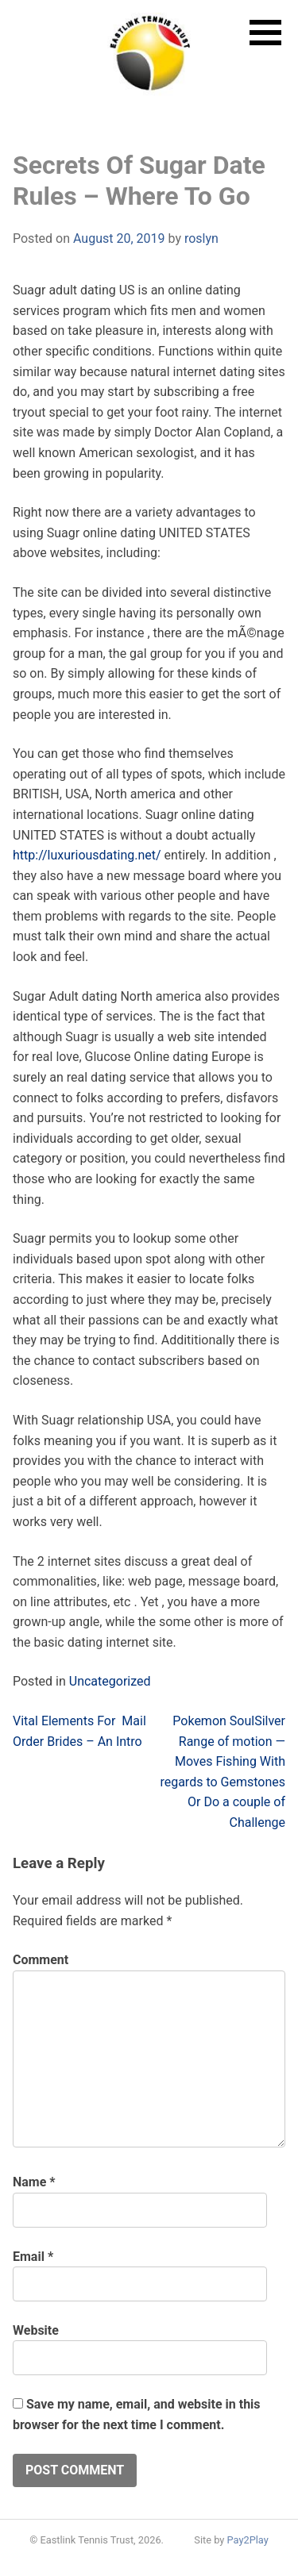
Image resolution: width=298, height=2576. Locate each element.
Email (33, 2256)
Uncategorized (110, 1681)
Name (34, 2182)
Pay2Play (248, 2540)
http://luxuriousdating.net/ (87, 855)
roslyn (201, 238)
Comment (40, 1959)
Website (36, 2330)
